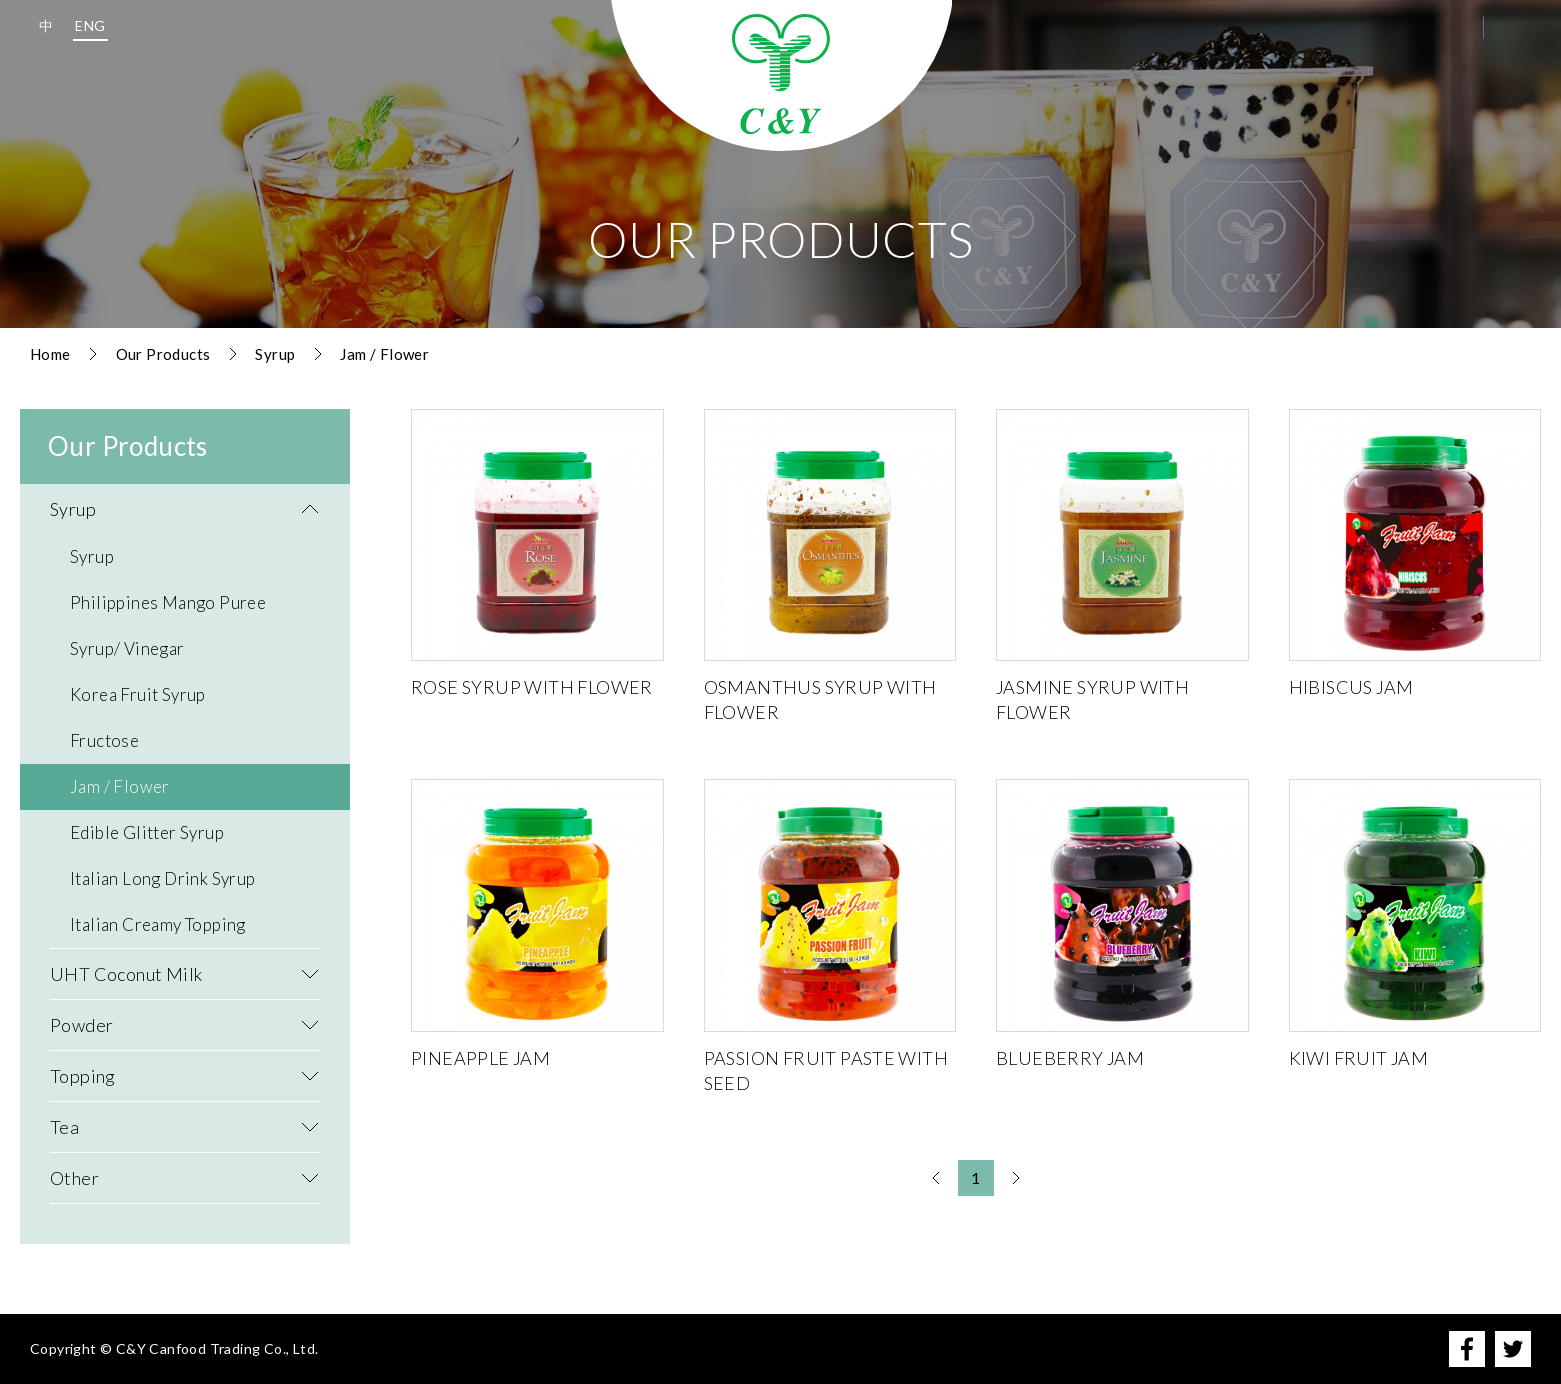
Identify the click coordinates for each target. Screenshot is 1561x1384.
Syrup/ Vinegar (127, 648)
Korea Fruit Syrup (138, 694)
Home (50, 354)
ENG (90, 25)
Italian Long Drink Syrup (163, 878)
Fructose (104, 740)
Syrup (275, 354)
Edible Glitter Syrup (147, 832)
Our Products (163, 354)
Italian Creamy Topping (158, 924)
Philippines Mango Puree (168, 602)
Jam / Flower (384, 354)
